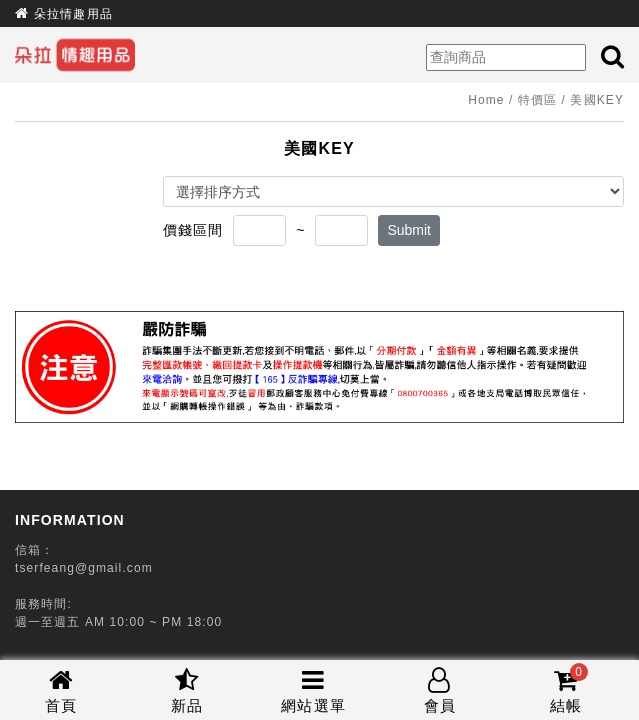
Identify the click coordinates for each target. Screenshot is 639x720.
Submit (409, 230)
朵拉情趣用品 (73, 14)
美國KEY (597, 100)
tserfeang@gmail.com (84, 568)
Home (486, 100)
